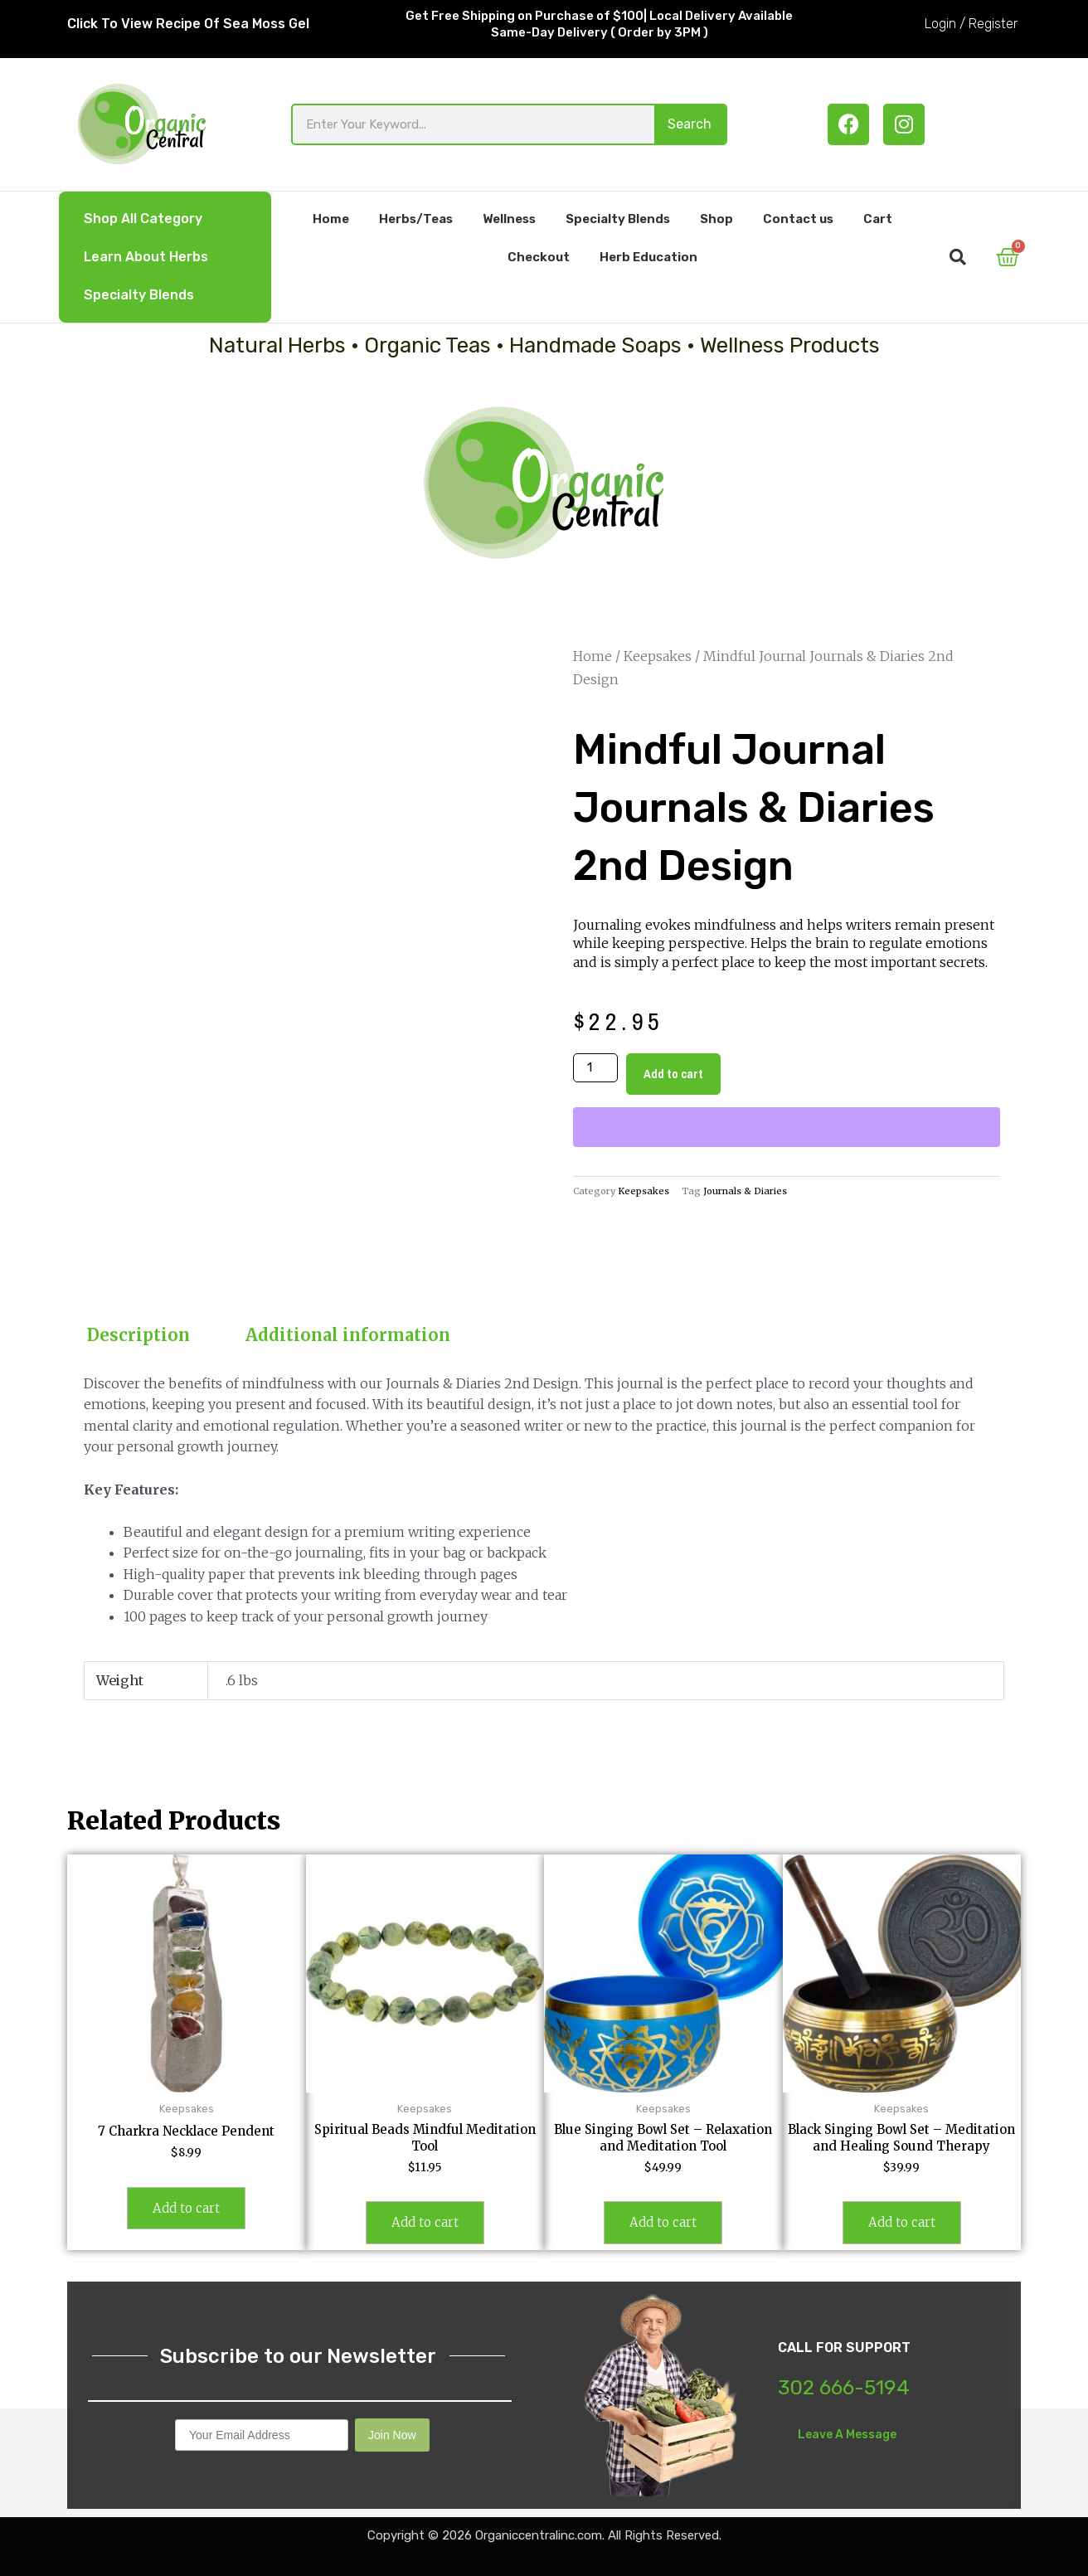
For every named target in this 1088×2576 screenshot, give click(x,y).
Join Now (392, 2435)
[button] (958, 256)
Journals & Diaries (745, 1191)
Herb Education (648, 257)
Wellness (509, 218)
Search (690, 124)
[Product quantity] (595, 1067)
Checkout (539, 257)
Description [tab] (138, 1334)
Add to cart (673, 1073)
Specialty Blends (139, 295)
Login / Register (971, 24)
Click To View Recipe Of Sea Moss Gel (188, 24)
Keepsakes (658, 656)
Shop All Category (143, 218)
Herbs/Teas (416, 218)
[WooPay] (786, 1127)
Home (331, 218)
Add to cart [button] (186, 2208)
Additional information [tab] (347, 1334)
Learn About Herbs (146, 257)
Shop (716, 218)
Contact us (798, 218)
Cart (877, 218)
